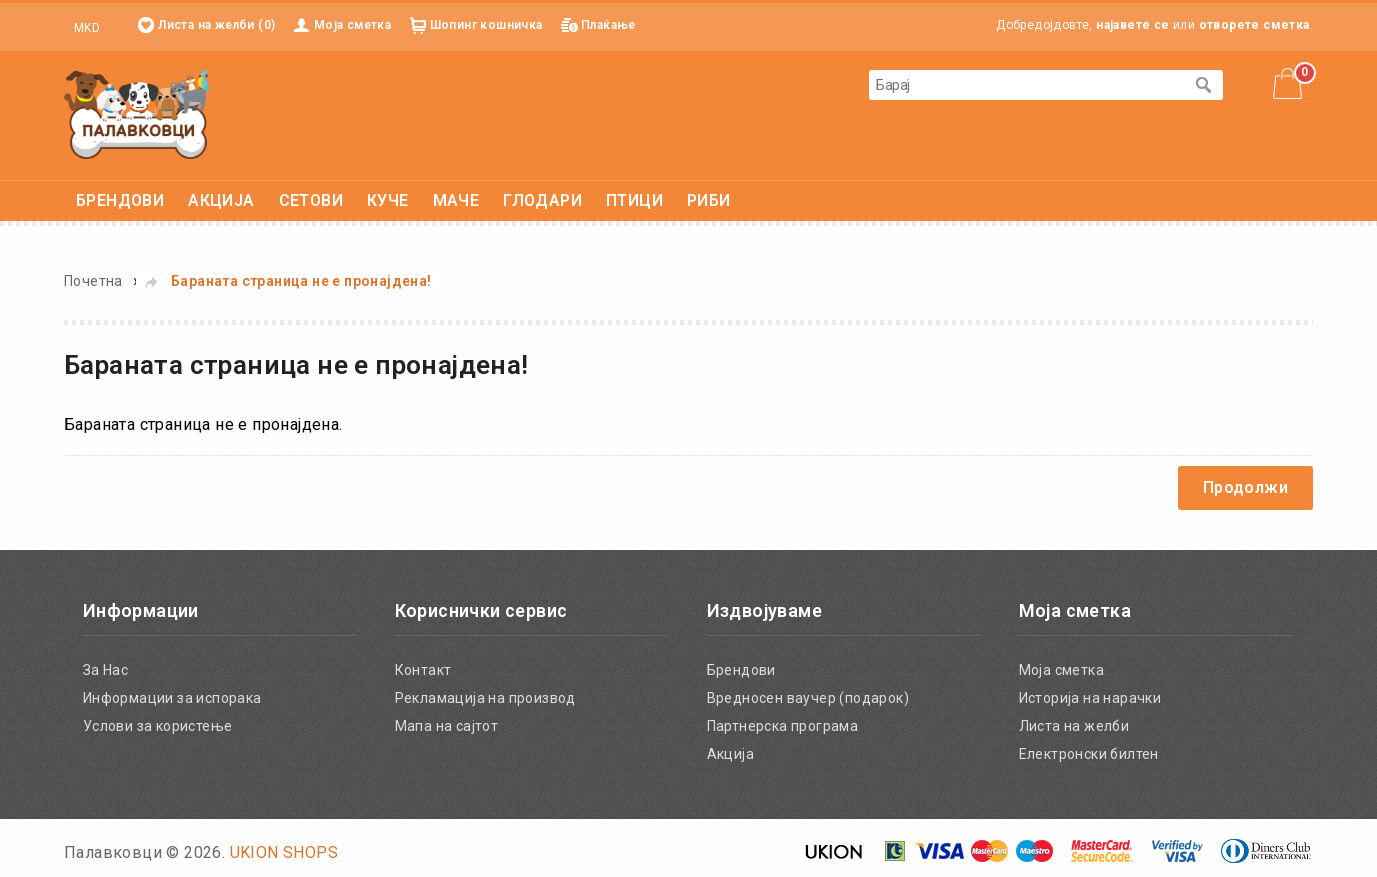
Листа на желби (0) (216, 25)
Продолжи (1245, 487)
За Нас (105, 670)
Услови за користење (158, 726)
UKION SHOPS (284, 852)
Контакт (423, 670)
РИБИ (709, 200)
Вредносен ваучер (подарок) (808, 698)
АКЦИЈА (221, 200)
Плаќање (608, 25)
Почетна (93, 281)
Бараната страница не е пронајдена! (301, 281)
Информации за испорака (172, 698)
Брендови (741, 670)
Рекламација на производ (485, 698)
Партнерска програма (783, 726)
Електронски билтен (1089, 754)
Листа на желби (1074, 726)
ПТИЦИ (634, 200)
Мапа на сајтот (447, 726)
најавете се (1132, 25)
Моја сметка (352, 25)
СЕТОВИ (311, 200)
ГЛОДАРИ (542, 200)
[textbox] (1026, 85)
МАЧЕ (456, 200)
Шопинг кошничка (486, 25)
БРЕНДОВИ (120, 200)
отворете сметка (1254, 25)
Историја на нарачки (1090, 698)
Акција (730, 754)
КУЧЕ (388, 200)
